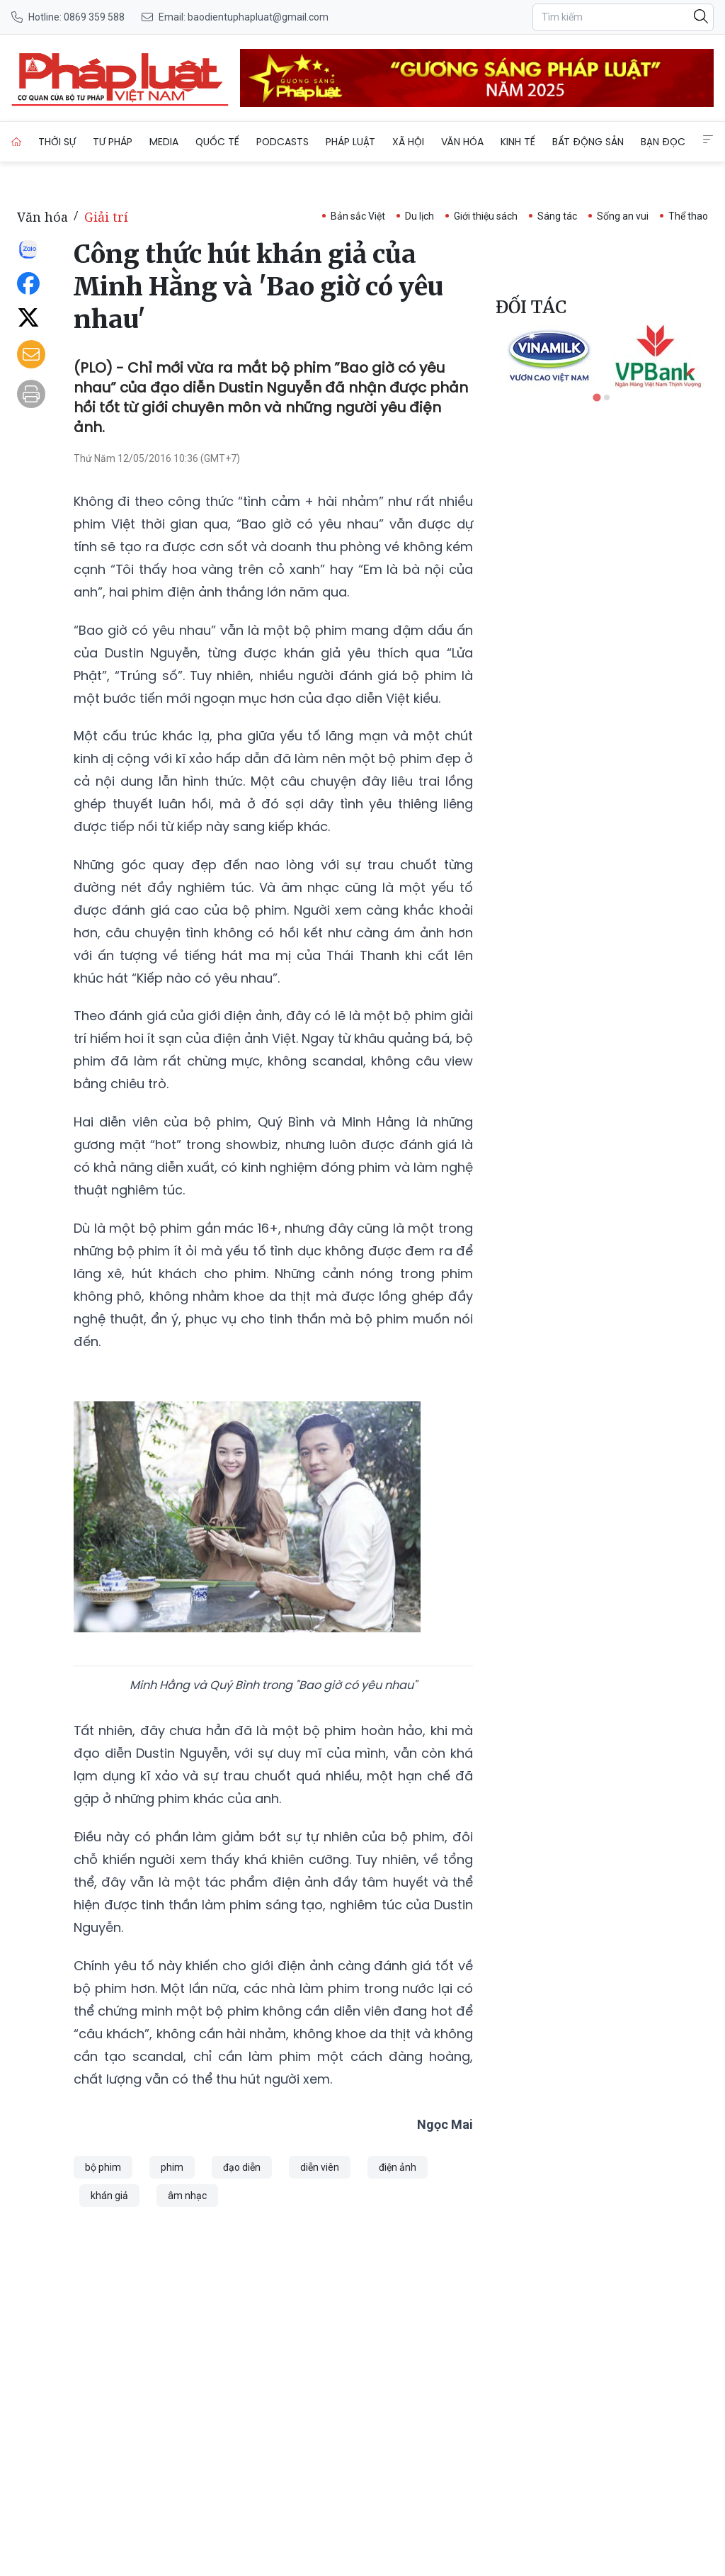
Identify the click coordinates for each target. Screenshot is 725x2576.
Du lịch (419, 216)
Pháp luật (350, 142)
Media (163, 142)
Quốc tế (217, 142)
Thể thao (688, 216)
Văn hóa (462, 142)
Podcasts (282, 142)
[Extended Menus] (708, 139)
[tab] (596, 397)
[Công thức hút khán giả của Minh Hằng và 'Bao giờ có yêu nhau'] (120, 78)
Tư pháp (112, 142)
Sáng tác (557, 216)
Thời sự (57, 142)
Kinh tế (518, 142)
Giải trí (106, 216)
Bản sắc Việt (358, 216)
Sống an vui (623, 216)
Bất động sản (588, 142)
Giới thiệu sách (486, 216)
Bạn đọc (663, 142)
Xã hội (408, 142)
